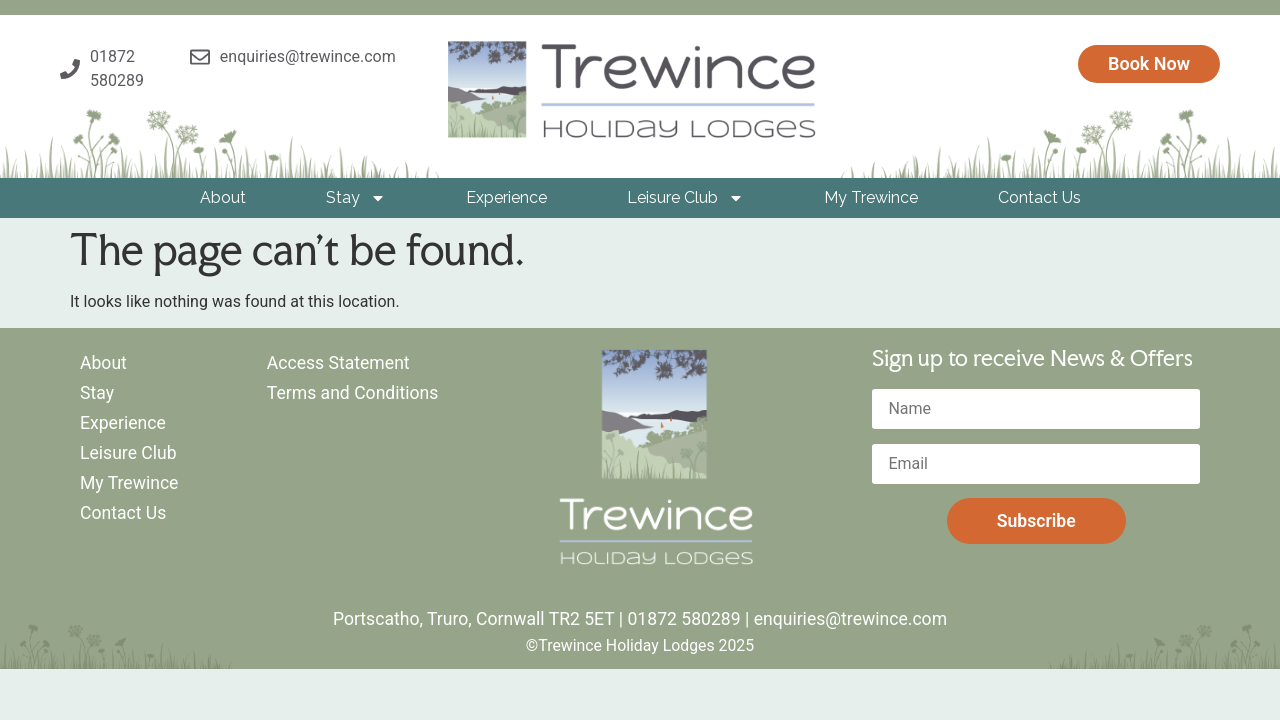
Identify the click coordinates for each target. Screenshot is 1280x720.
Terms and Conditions (353, 393)
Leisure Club (685, 198)
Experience (506, 197)
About (223, 197)
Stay (356, 198)
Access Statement (338, 363)
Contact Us (1039, 197)
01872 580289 (683, 619)
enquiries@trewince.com (850, 619)
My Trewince (871, 197)
